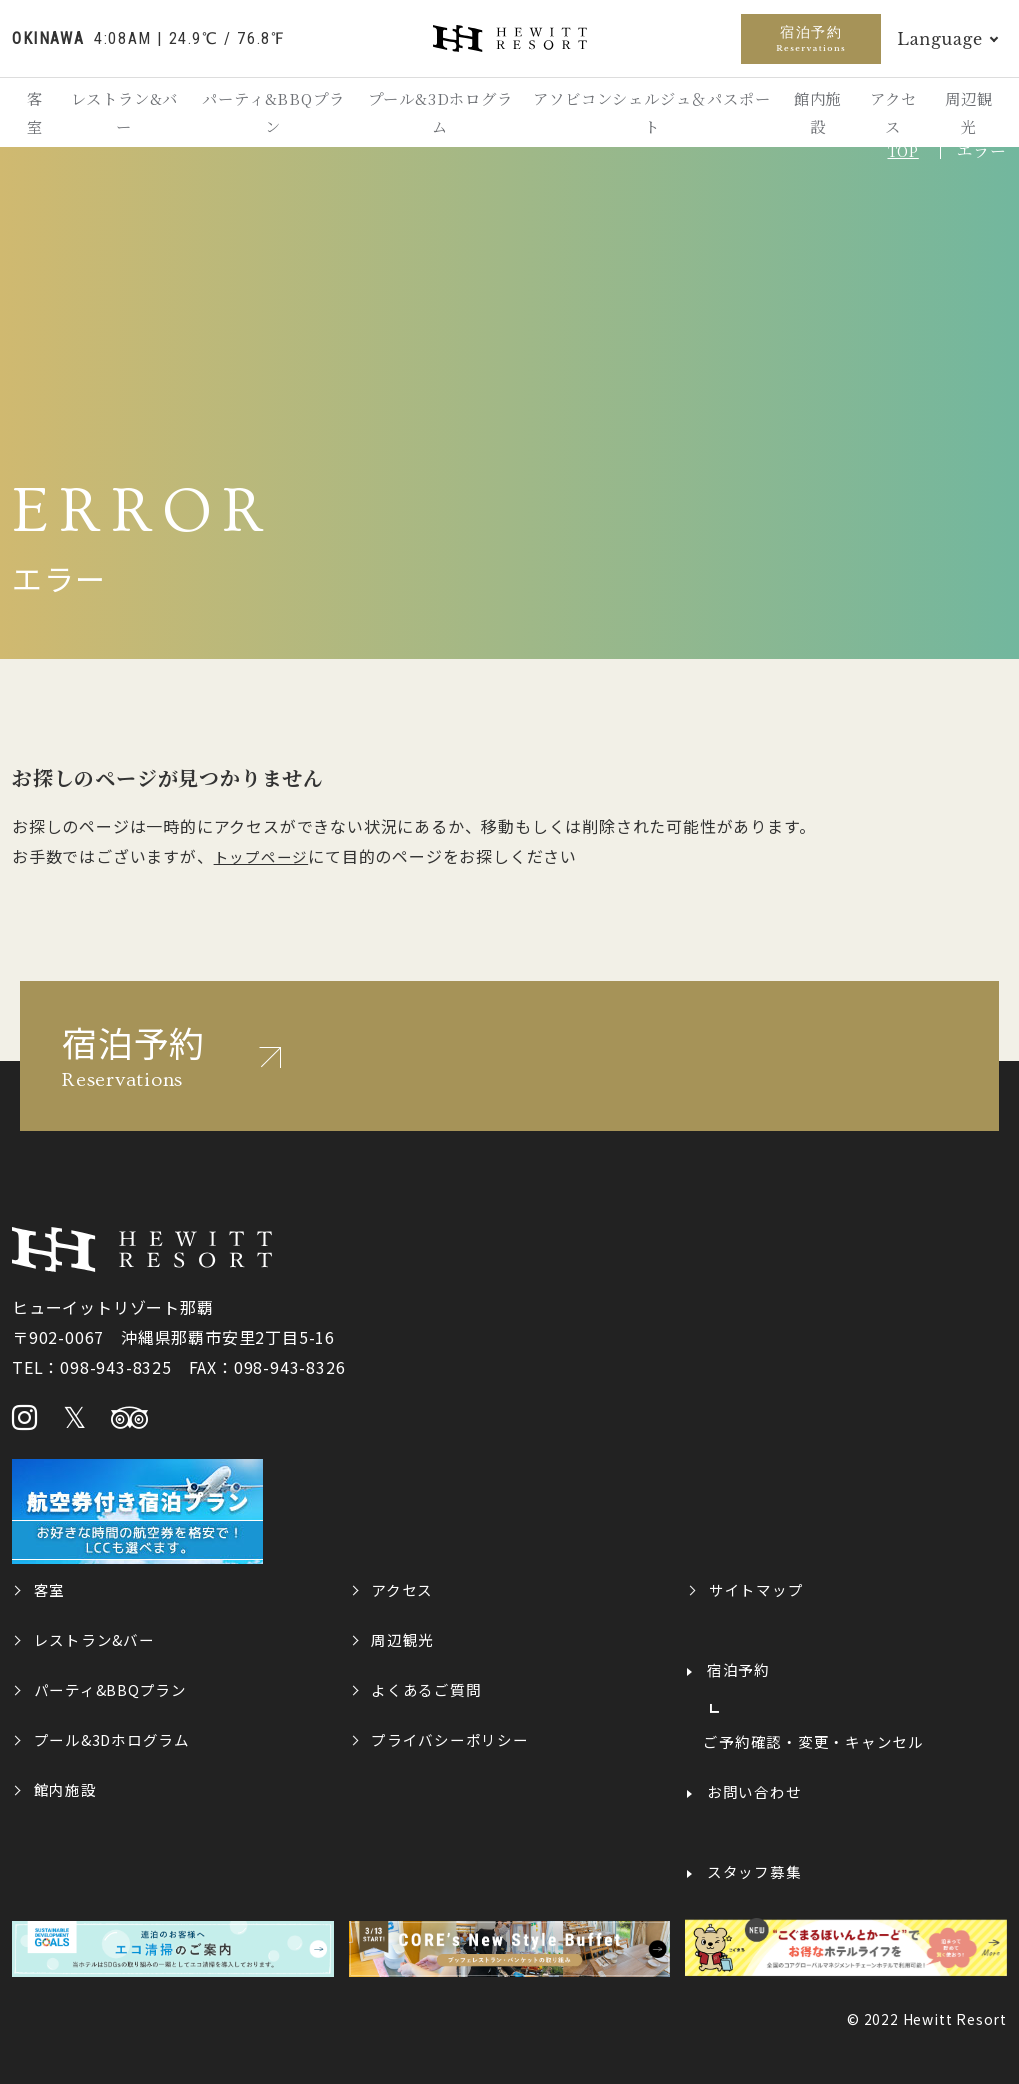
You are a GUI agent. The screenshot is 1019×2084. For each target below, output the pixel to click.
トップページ (261, 856)
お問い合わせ (755, 1790)
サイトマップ (757, 1588)
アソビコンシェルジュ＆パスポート (644, 116)
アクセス (886, 116)
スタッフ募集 (755, 1870)
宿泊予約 (811, 38)
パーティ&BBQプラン (278, 116)
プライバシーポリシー (451, 1738)
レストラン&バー (131, 116)
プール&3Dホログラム (440, 116)
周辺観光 (966, 116)
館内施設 (805, 116)
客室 (39, 116)
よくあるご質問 (427, 1688)
